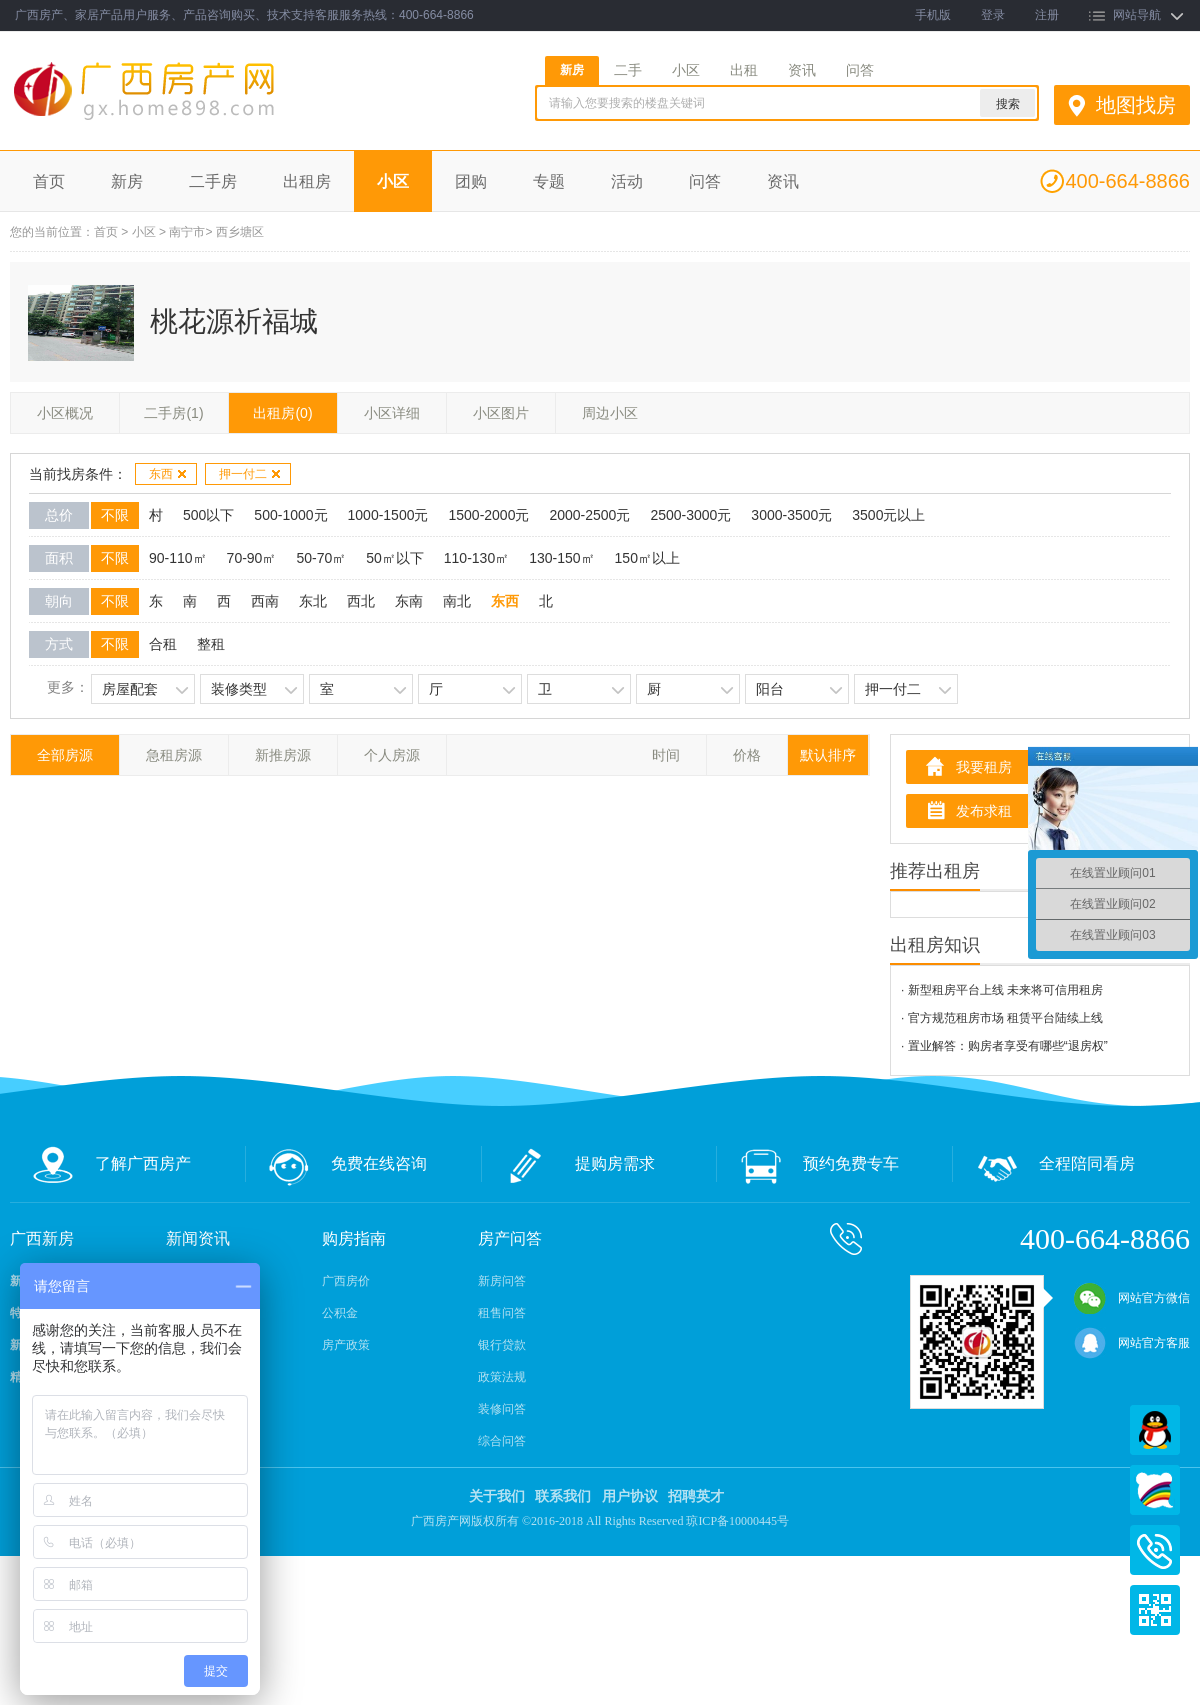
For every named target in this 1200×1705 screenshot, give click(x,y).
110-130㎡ (476, 558)
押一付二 (250, 474)
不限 (115, 515)
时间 (666, 755)
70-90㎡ (252, 558)
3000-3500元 (791, 515)
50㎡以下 (395, 558)
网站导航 (1137, 15)
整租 (211, 644)
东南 (409, 601)
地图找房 (1136, 105)
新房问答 (502, 1281)
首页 (49, 181)
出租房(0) (282, 413)
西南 (265, 601)
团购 (471, 181)
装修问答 (502, 1409)
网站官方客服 (1132, 1343)
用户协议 (630, 1496)
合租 (163, 644)
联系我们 (563, 1496)
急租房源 (174, 755)
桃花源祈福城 (234, 321)
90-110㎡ (178, 558)
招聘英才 (696, 1496)
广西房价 (346, 1281)
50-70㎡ (321, 558)
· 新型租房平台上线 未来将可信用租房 (1002, 990)
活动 (627, 181)
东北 (313, 601)
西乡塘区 (240, 232)
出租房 (307, 181)
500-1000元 (290, 515)
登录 (993, 15)
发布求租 (984, 811)
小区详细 (392, 413)
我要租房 (984, 767)
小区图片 (501, 413)
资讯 (802, 70)
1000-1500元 (388, 515)
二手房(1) (173, 413)
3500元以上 (888, 515)
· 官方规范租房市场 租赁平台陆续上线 (1002, 1018)
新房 (572, 70)
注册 (1047, 15)
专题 (549, 181)
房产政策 (346, 1345)
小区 (686, 70)
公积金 (340, 1313)
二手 (628, 70)
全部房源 (65, 755)
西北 (361, 601)
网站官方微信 (1132, 1298)
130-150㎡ (561, 558)
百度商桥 (1155, 1490)
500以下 (208, 515)
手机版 (933, 15)
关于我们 (497, 1496)
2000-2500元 (589, 515)
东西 (168, 474)
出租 (744, 70)
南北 (457, 601)
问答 (860, 70)
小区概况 (65, 413)
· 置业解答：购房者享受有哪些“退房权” (1004, 1046)
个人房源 (392, 755)
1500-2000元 (488, 515)
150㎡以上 (647, 558)
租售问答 (502, 1313)
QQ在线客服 (1155, 1430)
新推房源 (283, 755)
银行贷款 (502, 1345)
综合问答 (502, 1441)
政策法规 (502, 1377)
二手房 (213, 181)
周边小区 (610, 413)
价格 (747, 755)
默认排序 (828, 755)
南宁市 (187, 232)
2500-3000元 (690, 515)
